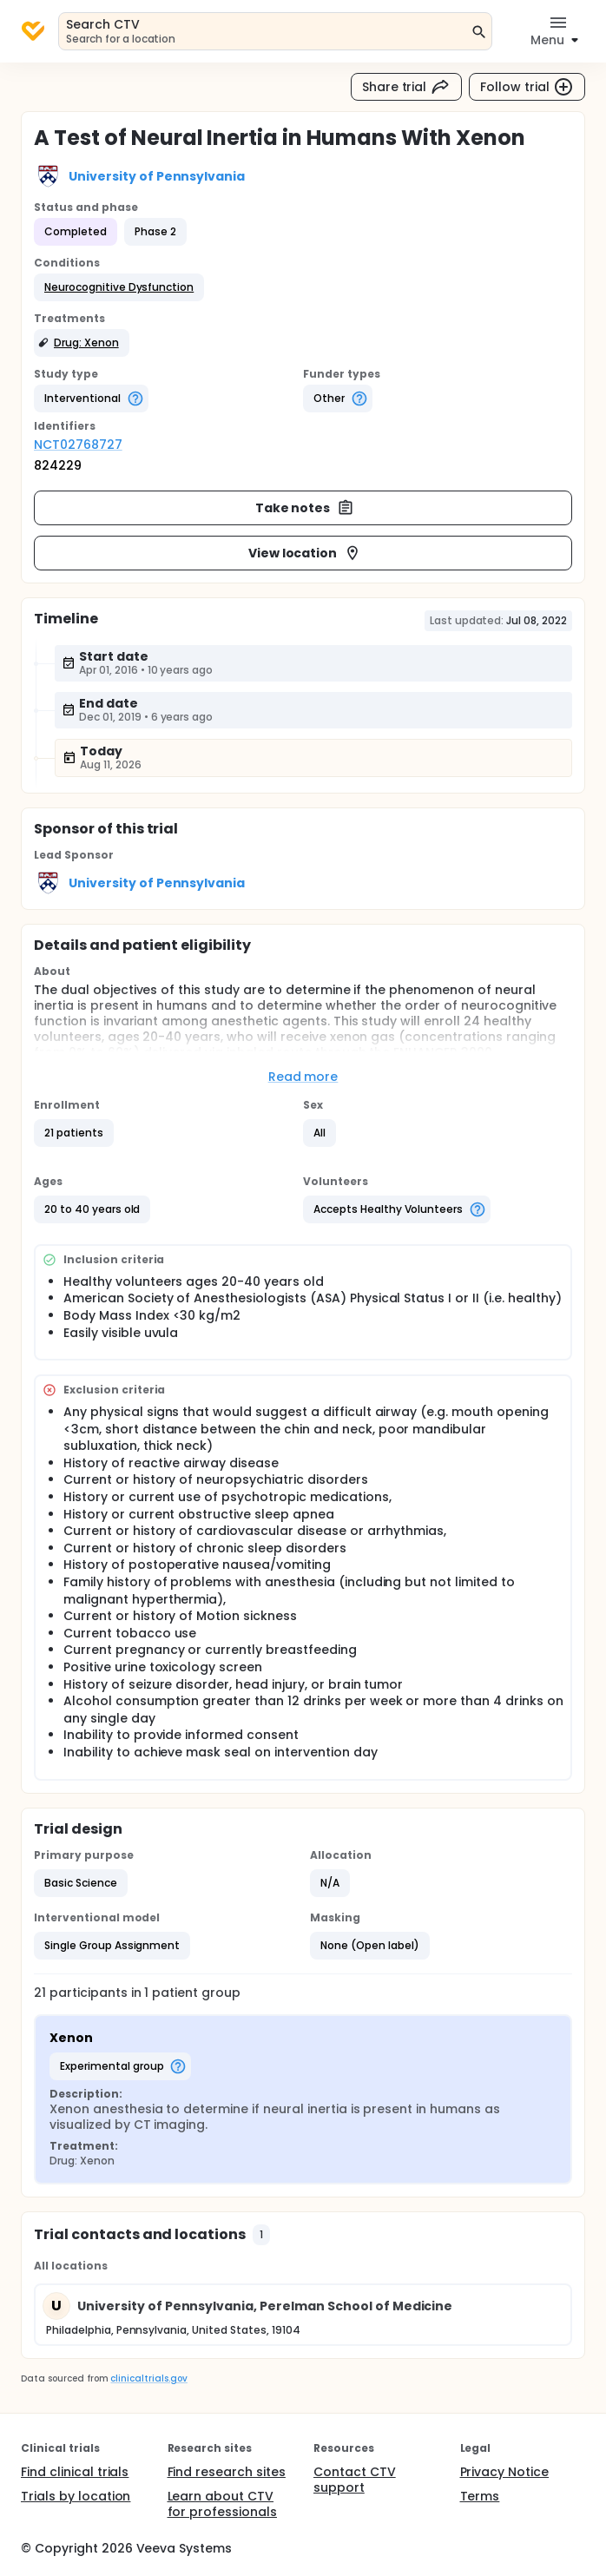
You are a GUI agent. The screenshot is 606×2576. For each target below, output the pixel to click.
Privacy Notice (505, 2472)
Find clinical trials (74, 2472)
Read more (303, 1076)
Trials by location (75, 2496)
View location (305, 553)
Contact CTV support (354, 2479)
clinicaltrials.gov (148, 2378)
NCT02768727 (78, 444)
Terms (480, 2496)
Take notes (305, 508)
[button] (119, 287)
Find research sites (227, 2472)
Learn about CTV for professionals (223, 2504)
